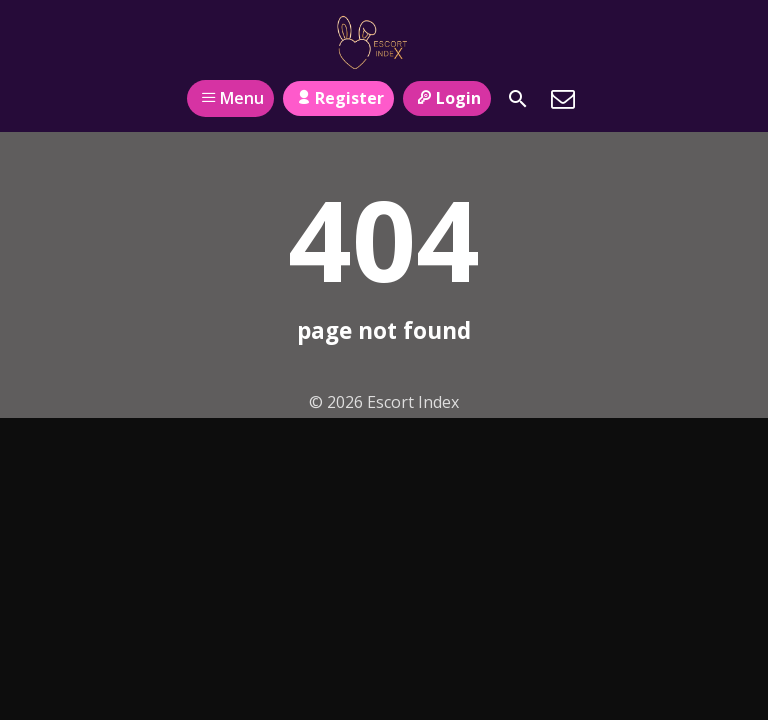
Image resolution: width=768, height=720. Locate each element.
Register (338, 98)
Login (446, 98)
